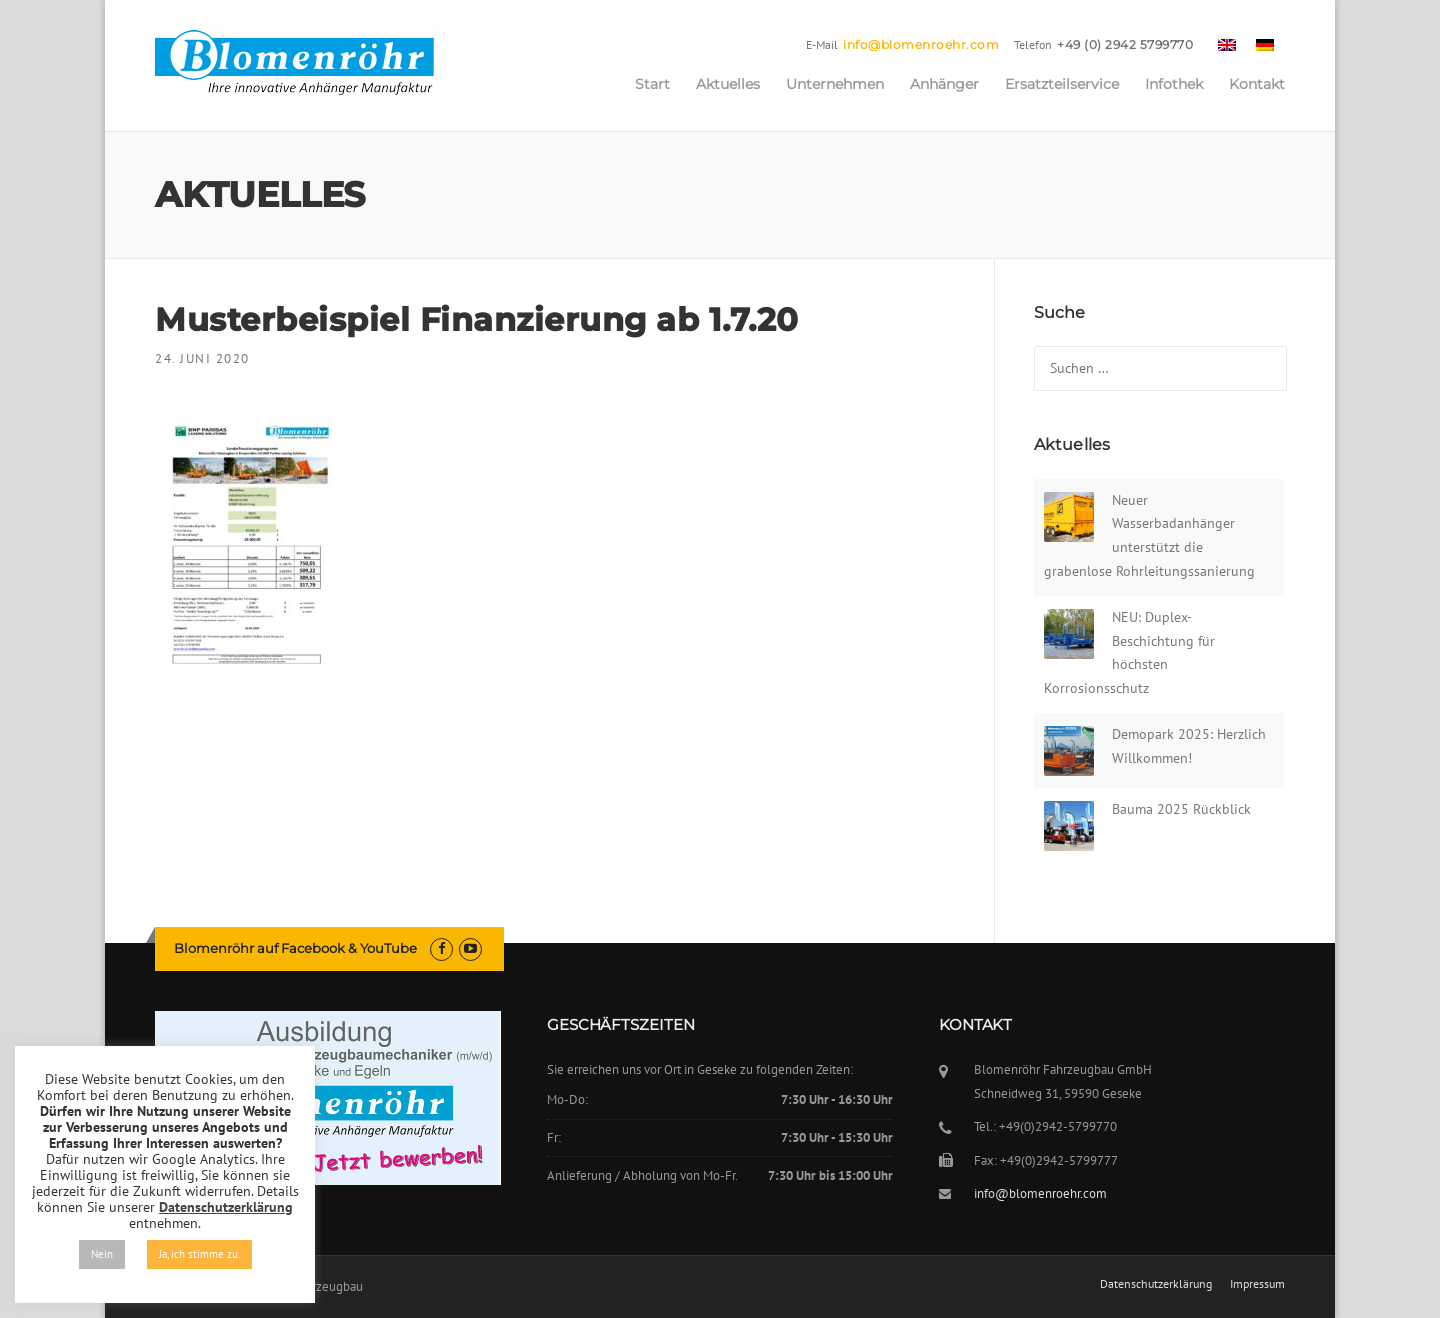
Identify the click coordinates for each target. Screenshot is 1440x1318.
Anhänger (944, 84)
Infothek (1174, 84)
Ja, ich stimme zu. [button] (199, 1254)
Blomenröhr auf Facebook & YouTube (295, 948)
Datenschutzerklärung (1156, 1284)
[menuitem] (1227, 44)
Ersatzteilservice (1062, 84)
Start (652, 84)
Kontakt (1257, 84)
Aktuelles (728, 84)
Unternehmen (835, 84)
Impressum (1257, 1284)
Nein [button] (102, 1254)
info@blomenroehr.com (921, 44)
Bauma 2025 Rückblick (1181, 809)
